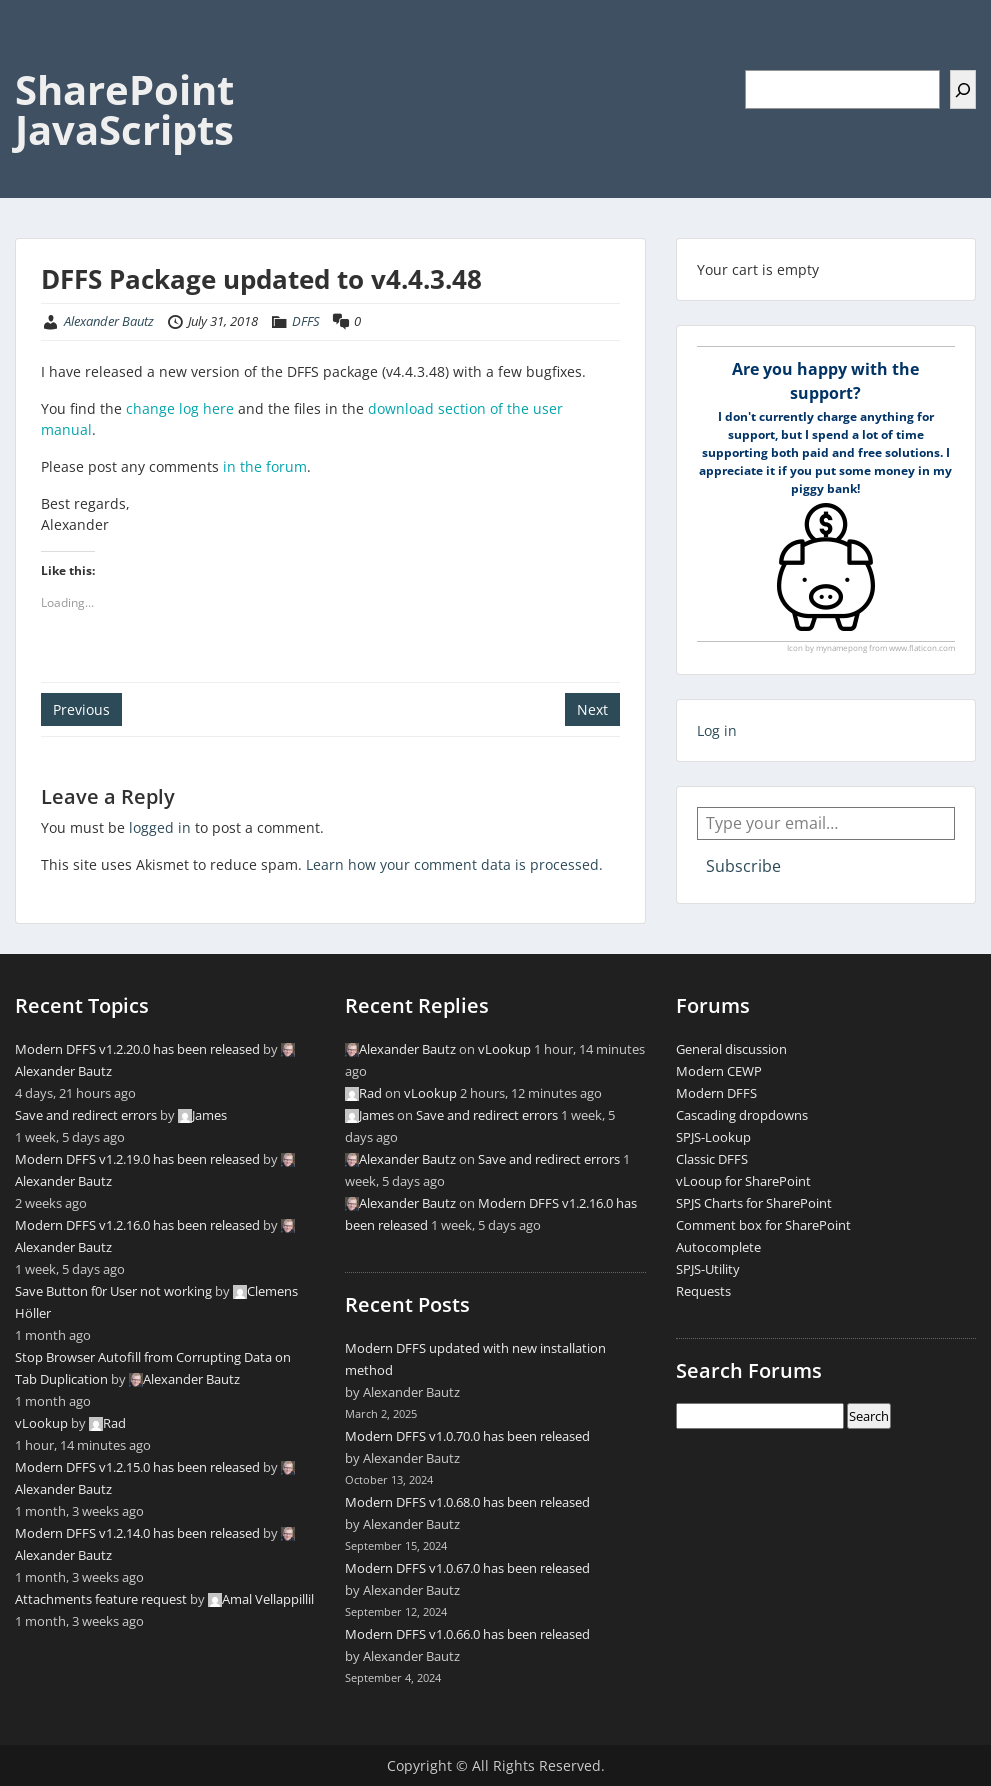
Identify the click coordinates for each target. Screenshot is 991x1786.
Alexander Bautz (109, 321)
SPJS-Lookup (713, 1137)
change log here (180, 408)
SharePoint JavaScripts (124, 109)
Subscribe (743, 866)
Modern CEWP (719, 1071)
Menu (36, 56)
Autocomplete (718, 1247)
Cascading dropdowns (742, 1115)
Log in (717, 730)
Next (592, 709)
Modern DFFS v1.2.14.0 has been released (137, 1533)
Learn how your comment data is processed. (454, 864)
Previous (81, 709)
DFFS (306, 321)
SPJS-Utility (708, 1269)
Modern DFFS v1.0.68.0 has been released (467, 1502)
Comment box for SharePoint (763, 1225)
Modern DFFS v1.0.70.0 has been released (467, 1436)
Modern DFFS (716, 1093)
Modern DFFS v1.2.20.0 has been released (137, 1049)
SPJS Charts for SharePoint (754, 1203)
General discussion (731, 1049)
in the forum (265, 466)
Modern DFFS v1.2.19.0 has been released (137, 1159)
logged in (160, 827)
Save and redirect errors (86, 1115)
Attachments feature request (101, 1599)
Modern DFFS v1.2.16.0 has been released (137, 1225)
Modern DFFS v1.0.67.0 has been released (467, 1568)
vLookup (41, 1423)
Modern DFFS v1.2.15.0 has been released (137, 1467)
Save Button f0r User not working (113, 1291)
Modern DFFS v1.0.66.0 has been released (467, 1634)
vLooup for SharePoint (743, 1181)
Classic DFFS (712, 1159)
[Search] (963, 89)
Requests (703, 1291)
